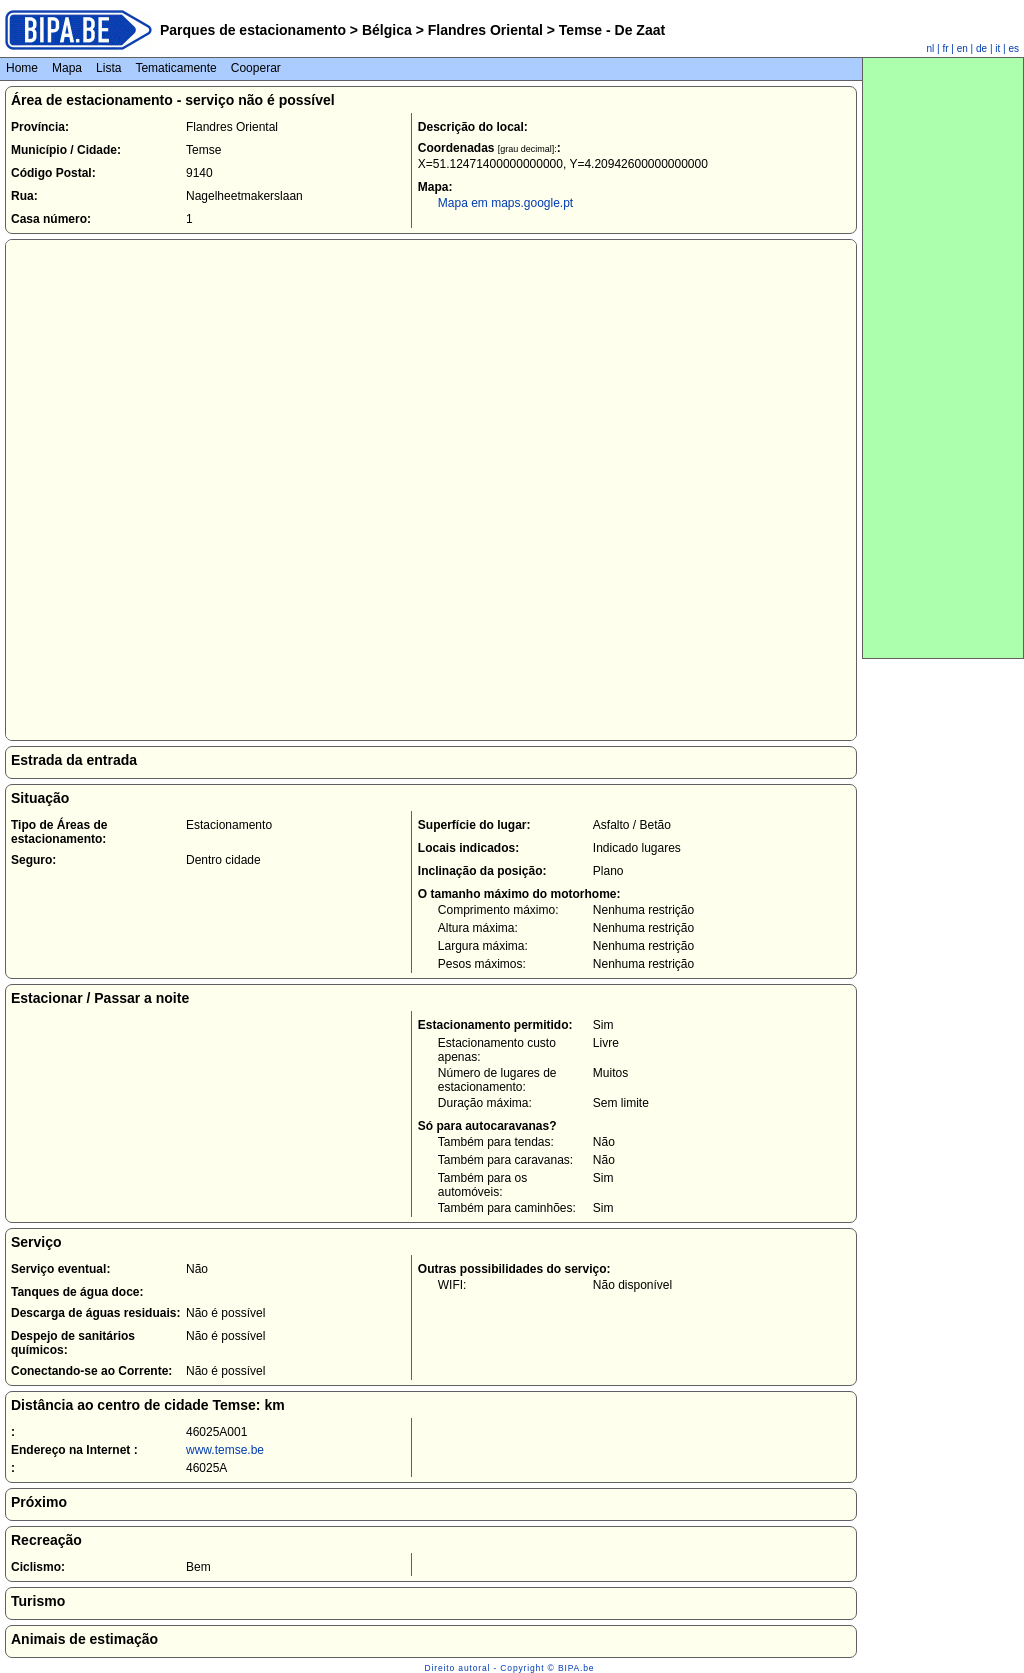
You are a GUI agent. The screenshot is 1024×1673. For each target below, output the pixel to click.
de (981, 48)
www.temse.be (225, 1450)
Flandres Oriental (485, 30)
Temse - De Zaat (610, 30)
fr (945, 48)
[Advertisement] (943, 358)
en (962, 48)
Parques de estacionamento (253, 30)
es (1013, 48)
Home (22, 68)
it (997, 48)
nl (931, 48)
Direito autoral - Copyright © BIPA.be (510, 1668)
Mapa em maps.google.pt (505, 203)
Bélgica (387, 30)
